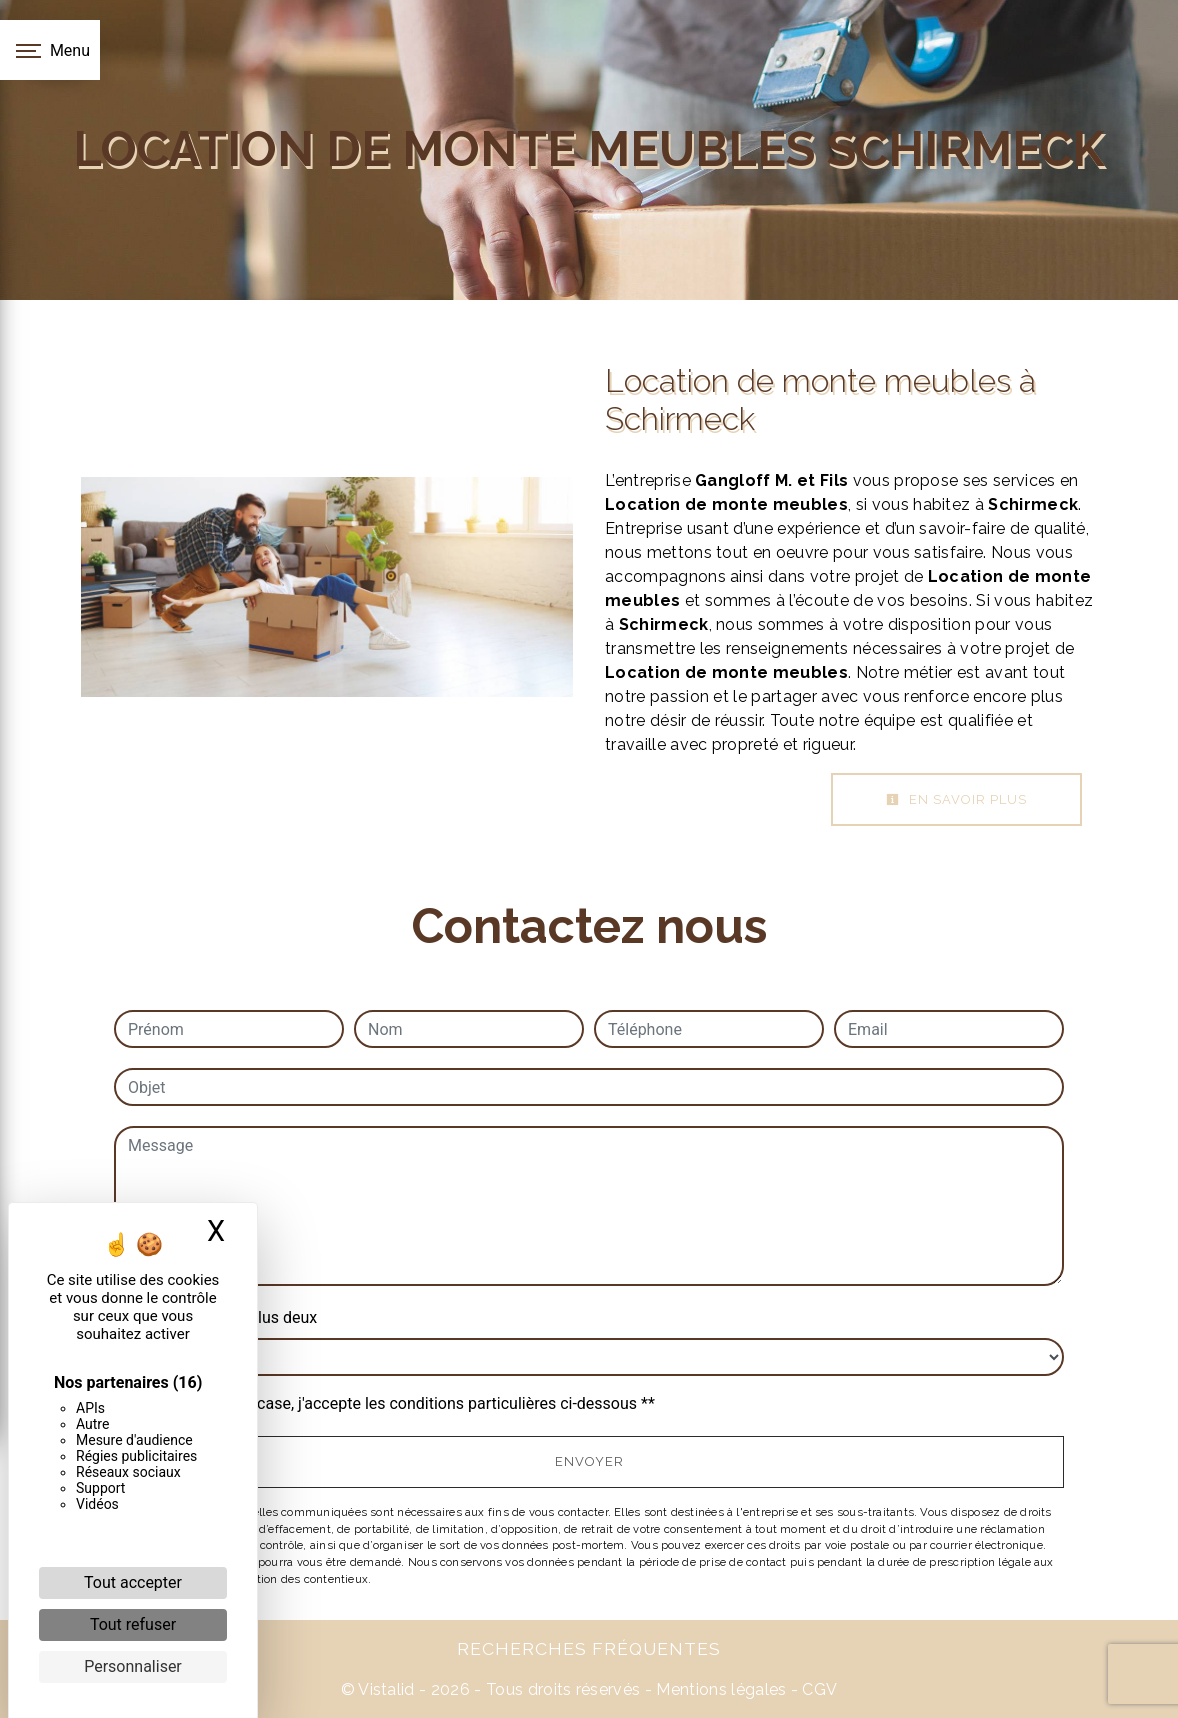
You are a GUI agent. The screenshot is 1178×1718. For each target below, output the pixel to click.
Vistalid (386, 1689)
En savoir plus (956, 799)
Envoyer (589, 1461)
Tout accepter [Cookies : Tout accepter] (133, 1582)
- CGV (811, 1689)
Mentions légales (719, 1689)
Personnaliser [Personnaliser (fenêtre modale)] (133, 1666)
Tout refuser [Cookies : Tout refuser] (133, 1624)
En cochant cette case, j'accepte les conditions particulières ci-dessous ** (394, 1403)
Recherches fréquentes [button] (589, 1648)
